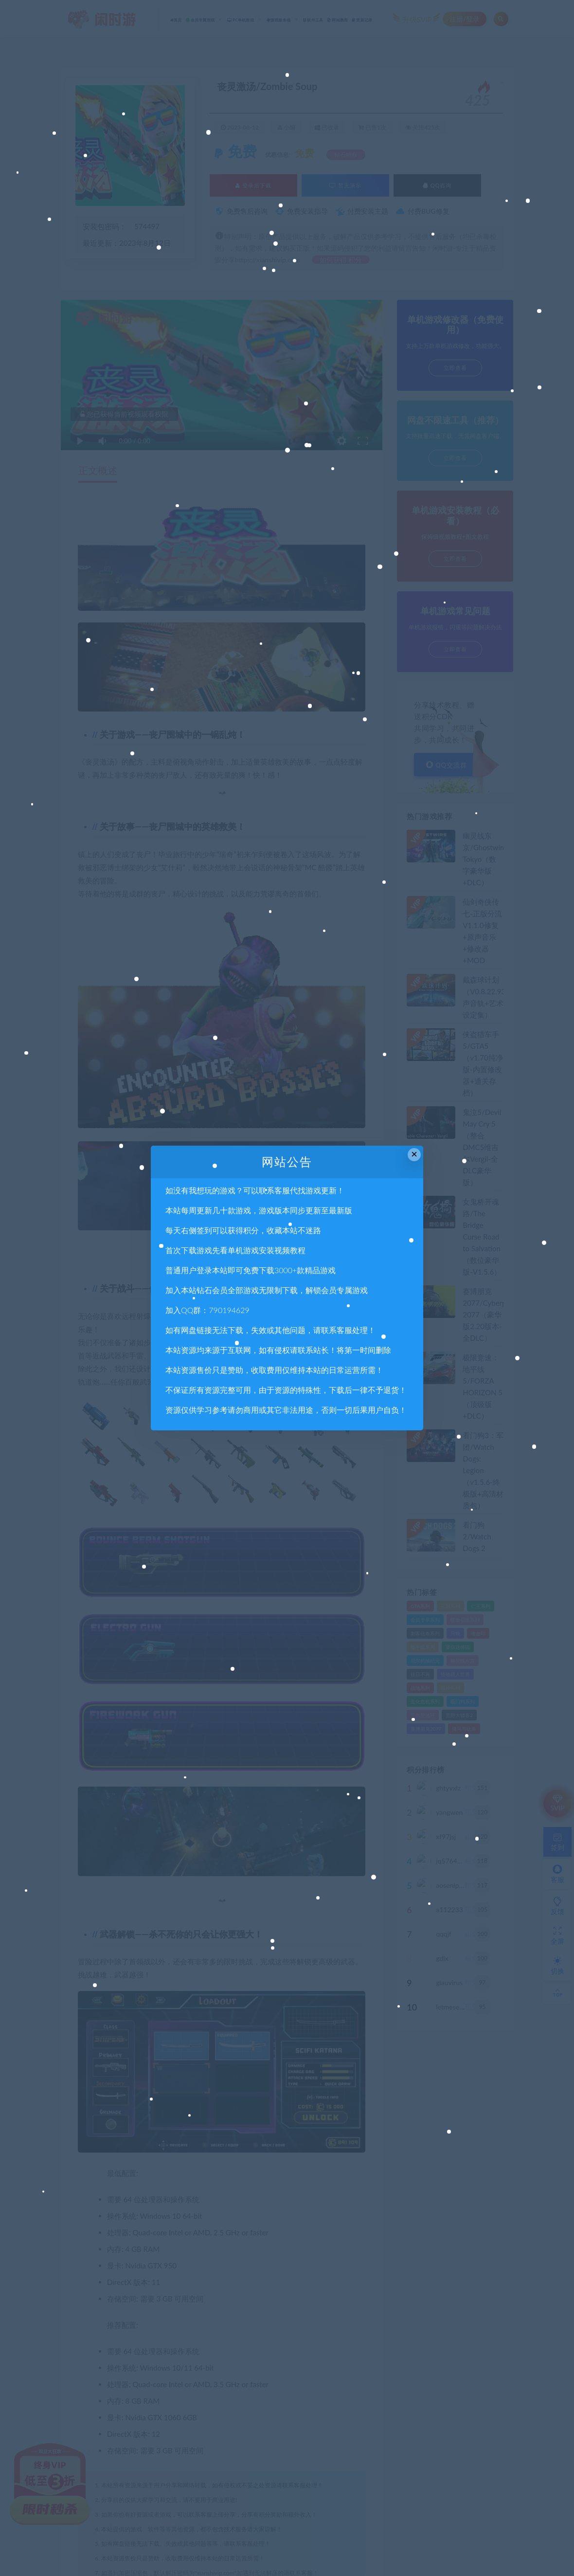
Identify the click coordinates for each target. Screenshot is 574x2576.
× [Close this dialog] (414, 1154)
